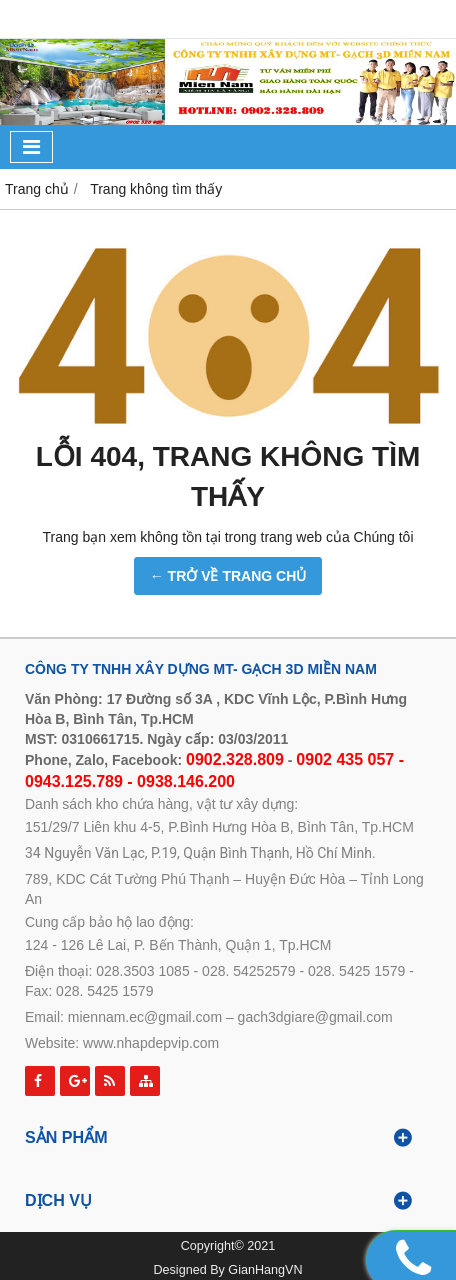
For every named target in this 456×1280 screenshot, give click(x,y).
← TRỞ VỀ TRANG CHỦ (228, 576)
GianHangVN (265, 1270)
